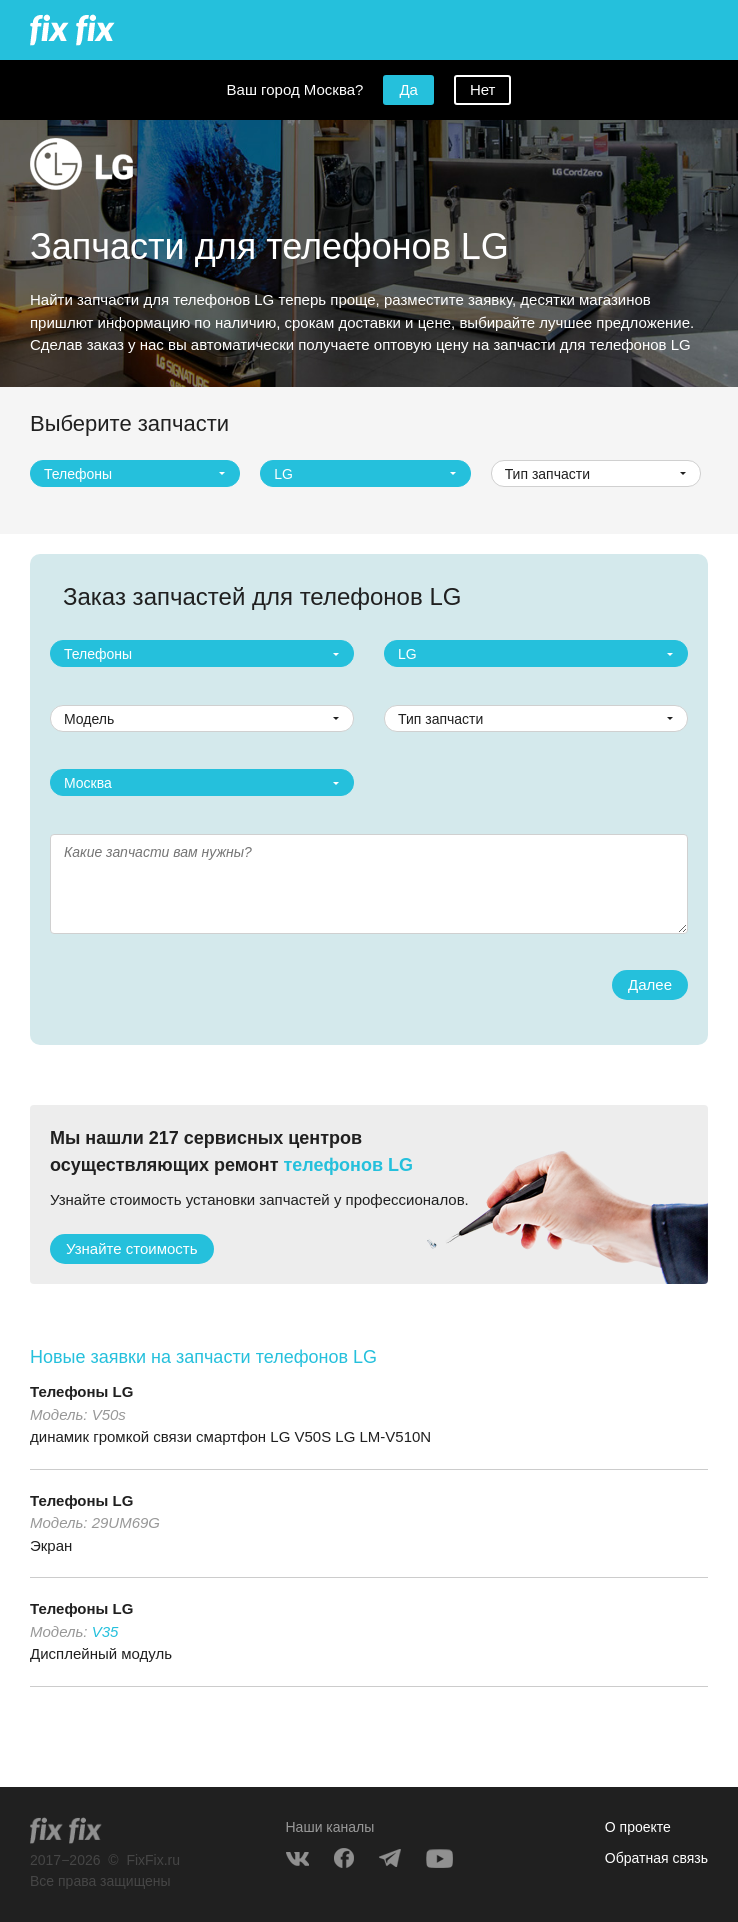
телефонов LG (348, 1165)
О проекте (638, 1827)
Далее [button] (650, 984)
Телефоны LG (81, 1391)
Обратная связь (656, 1858)
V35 (105, 1631)
